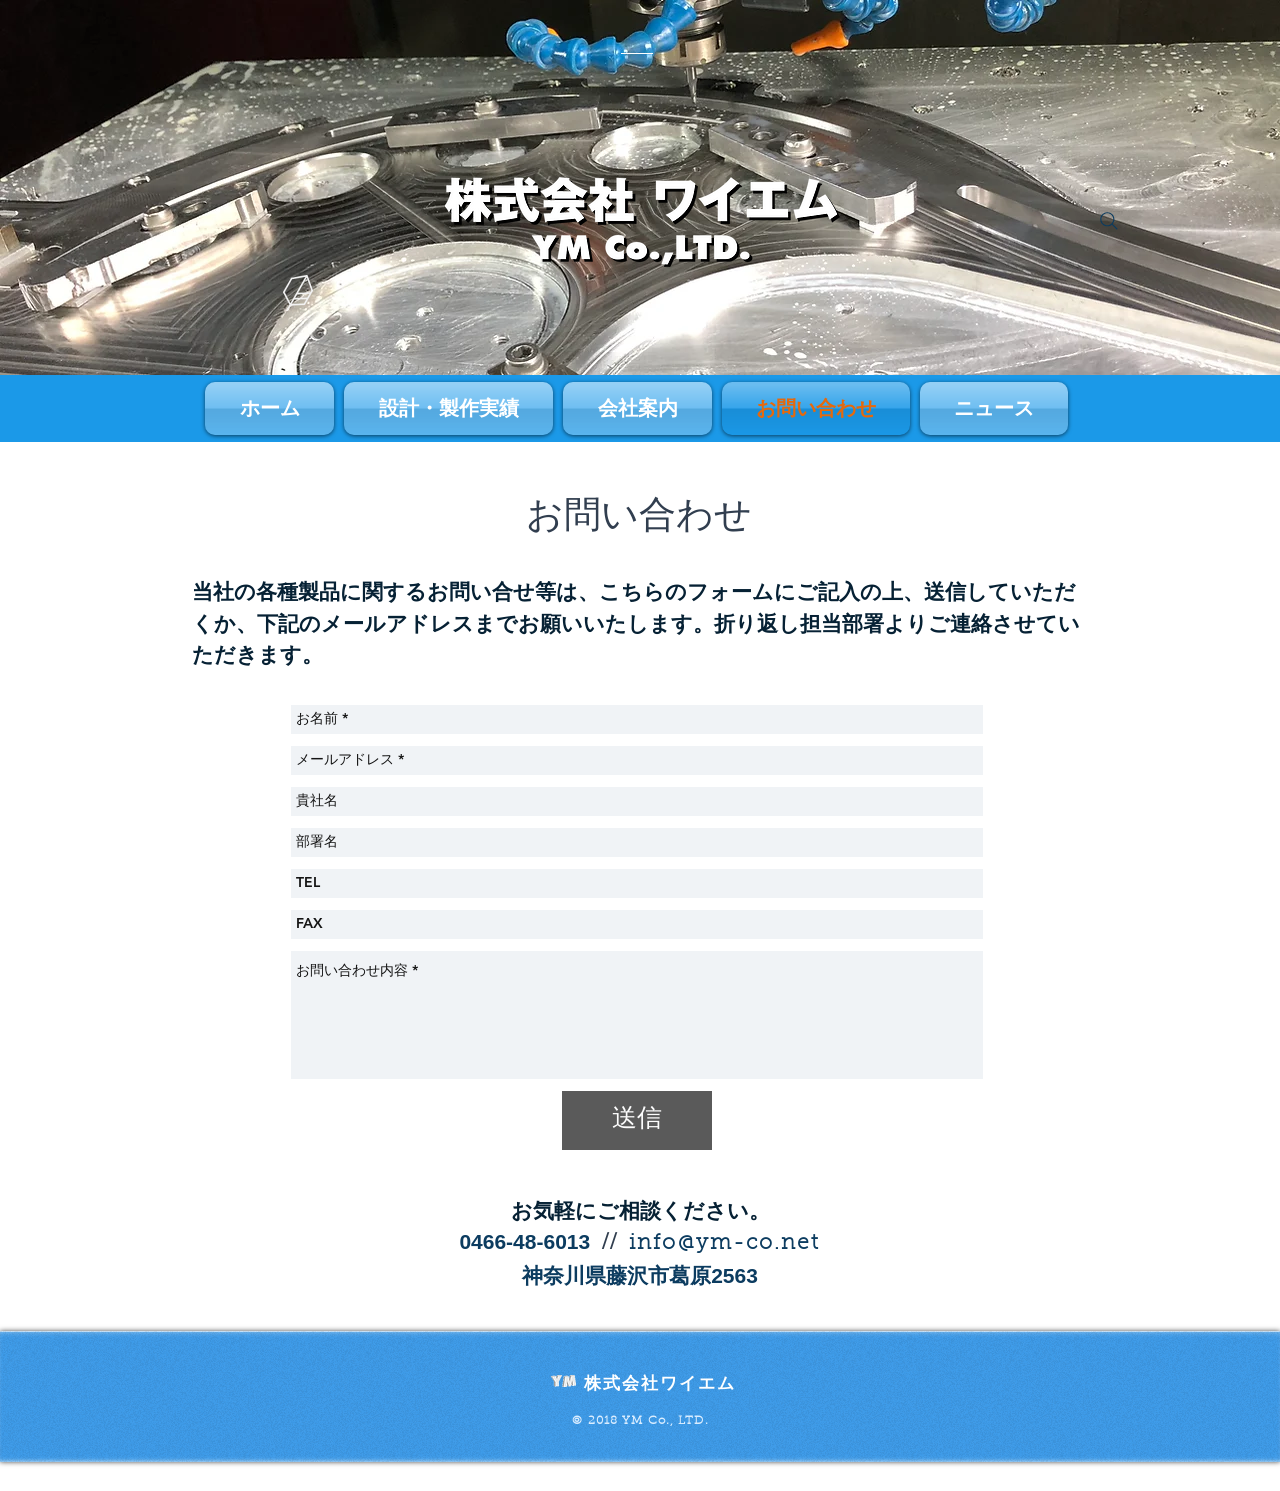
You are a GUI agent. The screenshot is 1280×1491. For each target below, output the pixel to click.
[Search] (1109, 221)
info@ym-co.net (724, 1243)
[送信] (637, 1120)
